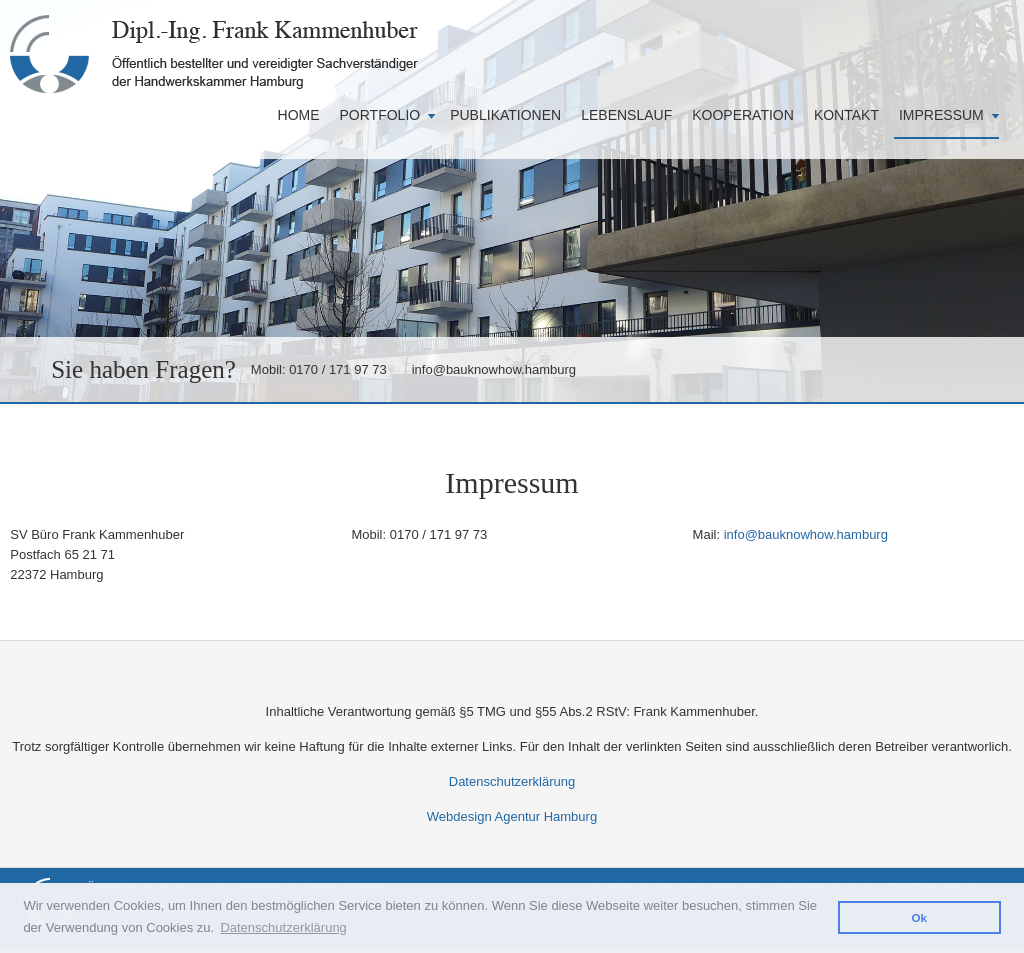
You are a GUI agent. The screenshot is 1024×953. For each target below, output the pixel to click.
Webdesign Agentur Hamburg (512, 816)
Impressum (941, 115)
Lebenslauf (626, 115)
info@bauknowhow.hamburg (494, 369)
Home (299, 115)
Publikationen (505, 115)
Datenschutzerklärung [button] (283, 927)
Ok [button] (919, 917)
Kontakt (846, 115)
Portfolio (380, 115)
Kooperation (743, 115)
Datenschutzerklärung (512, 781)
